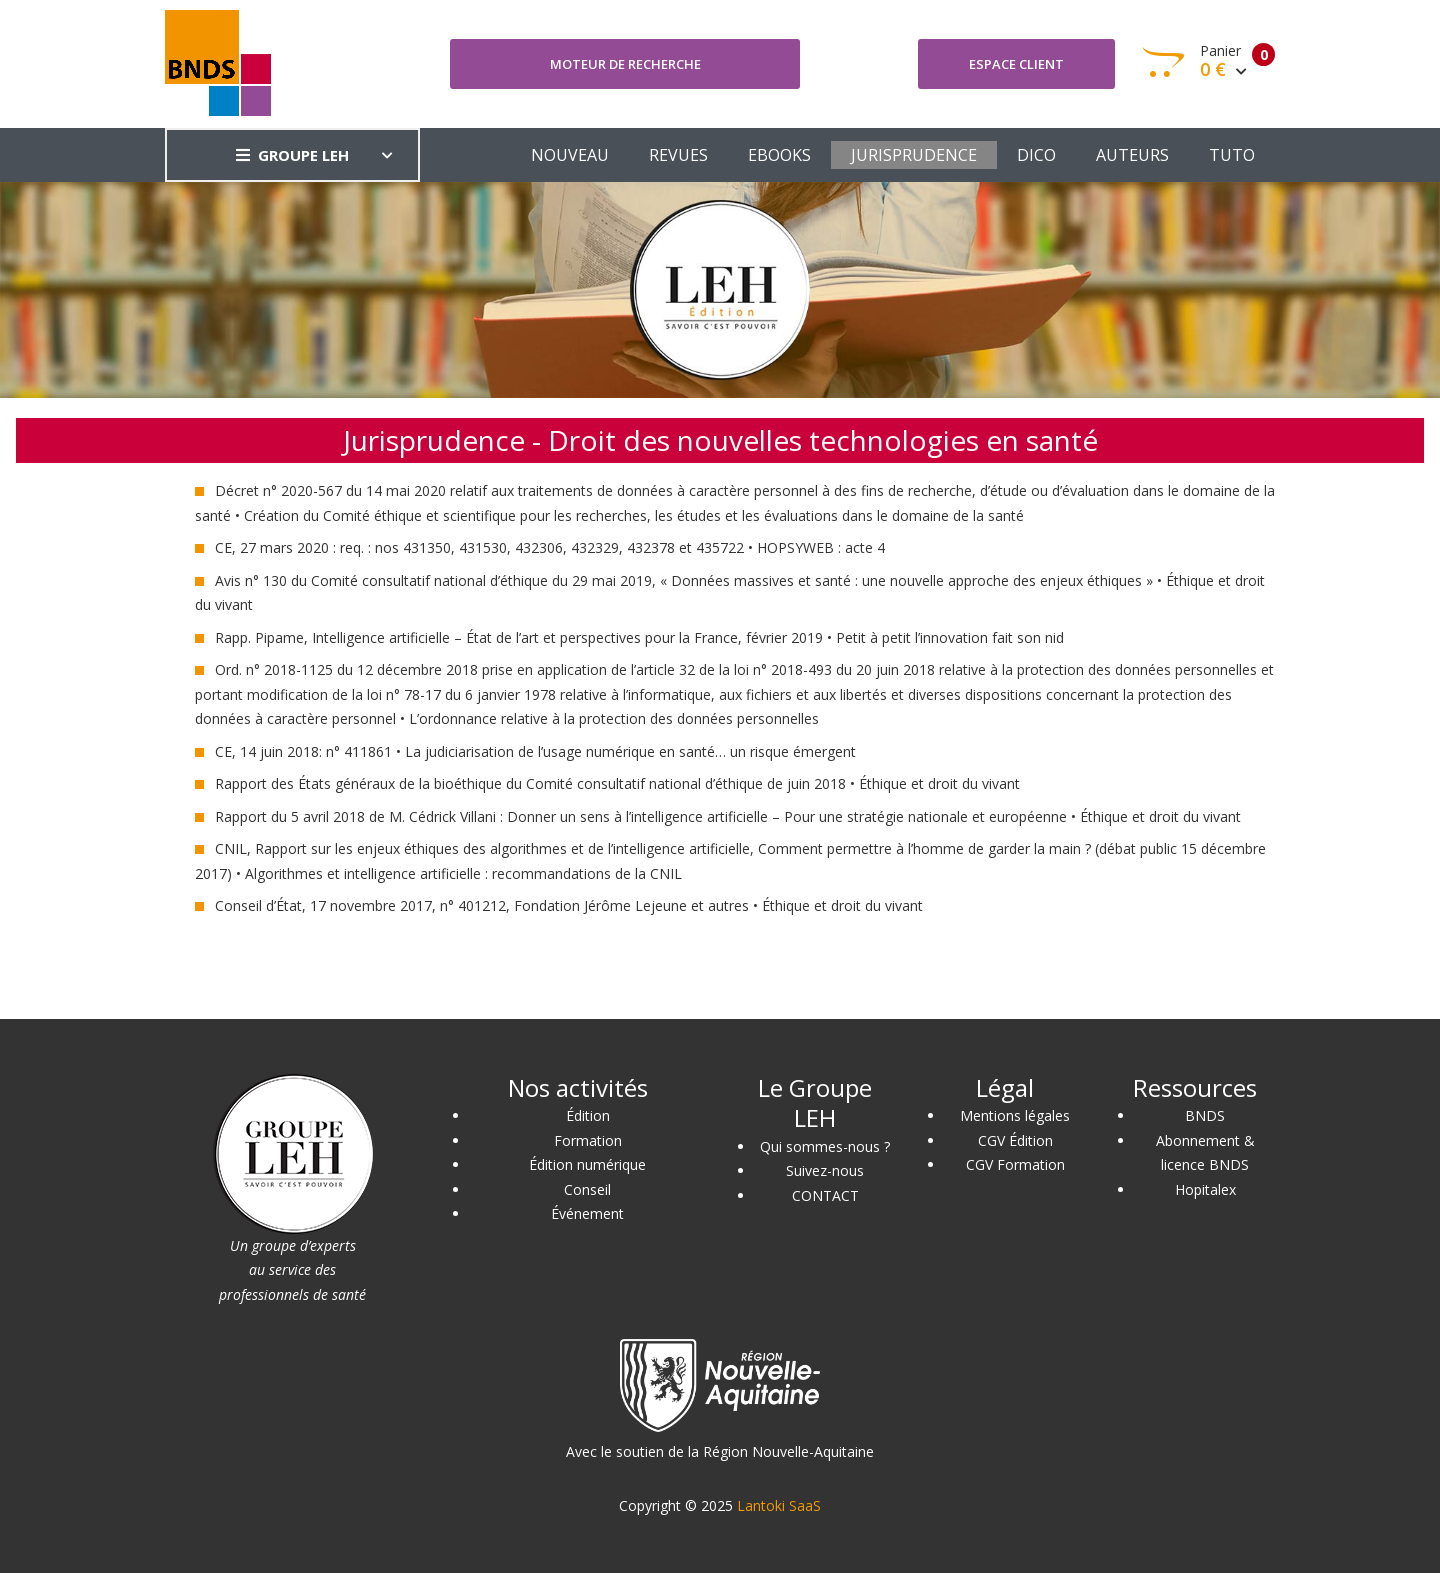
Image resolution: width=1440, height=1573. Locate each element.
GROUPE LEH (292, 155)
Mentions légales (1015, 1115)
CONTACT (825, 1195)
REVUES (678, 155)
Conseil (587, 1189)
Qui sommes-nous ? (825, 1146)
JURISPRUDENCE (914, 155)
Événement (587, 1213)
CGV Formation (1015, 1164)
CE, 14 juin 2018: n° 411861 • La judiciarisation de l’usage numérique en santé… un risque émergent (535, 751)
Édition (588, 1115)
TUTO (1232, 155)
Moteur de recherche (625, 64)
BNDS (1205, 1115)
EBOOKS (779, 155)
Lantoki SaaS (779, 1505)
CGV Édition (1015, 1140)
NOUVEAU (570, 155)
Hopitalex (1205, 1189)
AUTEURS (1132, 155)
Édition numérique (587, 1164)
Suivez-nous (825, 1170)
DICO (1036, 155)
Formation (588, 1140)
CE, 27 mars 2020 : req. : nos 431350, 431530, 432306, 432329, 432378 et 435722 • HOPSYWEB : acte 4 (550, 547)
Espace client (1016, 64)
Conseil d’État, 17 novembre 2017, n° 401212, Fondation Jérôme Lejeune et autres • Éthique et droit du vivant (569, 905)
